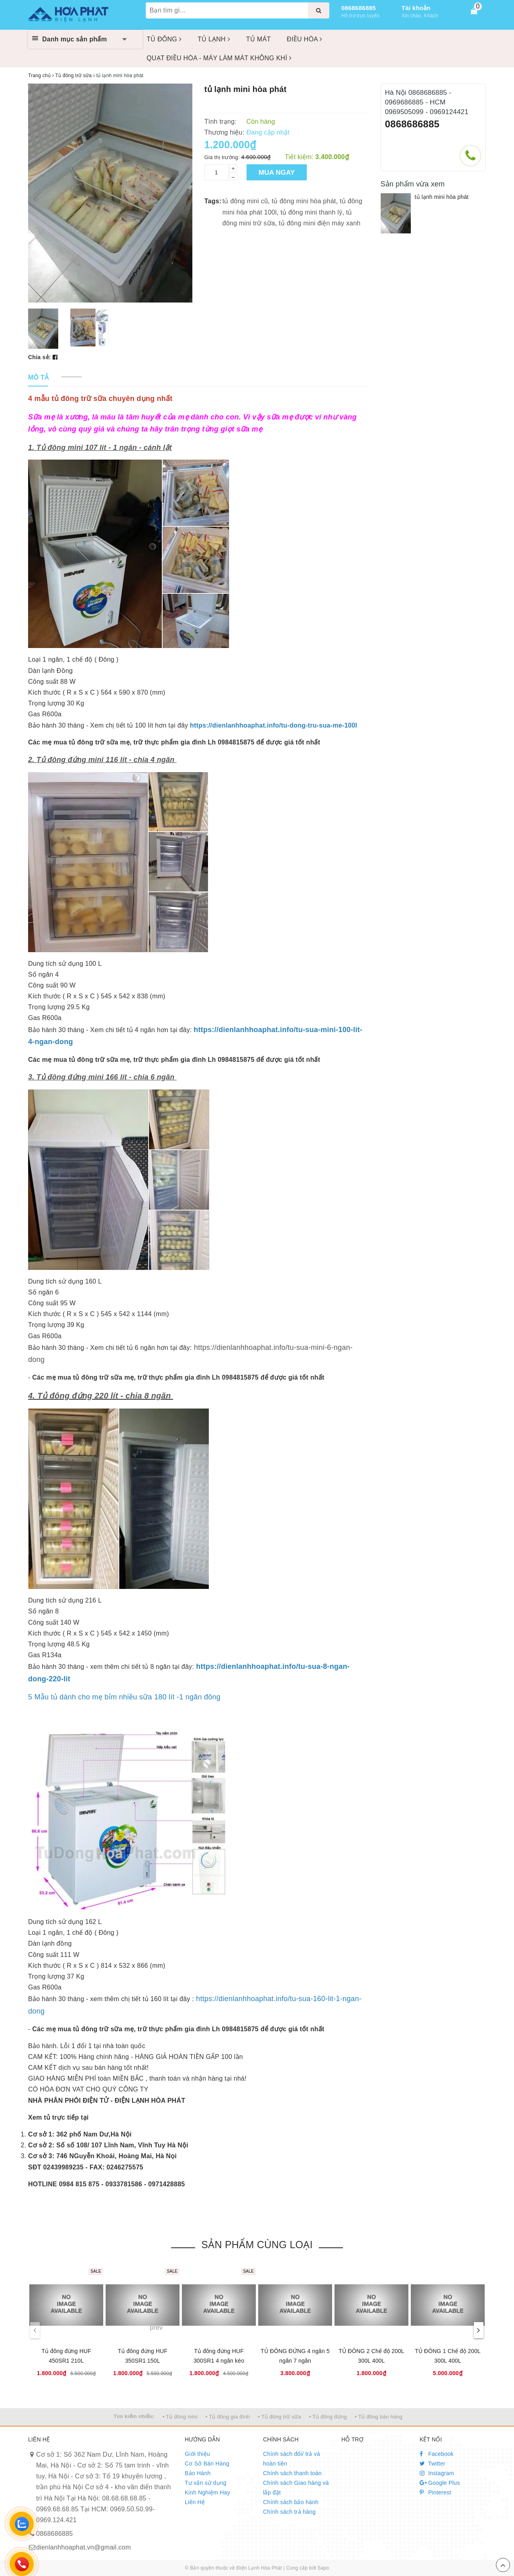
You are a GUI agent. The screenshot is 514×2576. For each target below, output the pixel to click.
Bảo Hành (197, 2473)
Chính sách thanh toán (292, 2473)
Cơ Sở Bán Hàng (207, 2463)
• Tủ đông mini (180, 2417)
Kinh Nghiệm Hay (207, 2492)
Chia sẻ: (39, 357)
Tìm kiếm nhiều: (134, 2416)
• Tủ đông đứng (328, 2417)
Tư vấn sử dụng (205, 2483)
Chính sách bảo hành (290, 2502)
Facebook (437, 2454)
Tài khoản (416, 7)
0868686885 (358, 7)
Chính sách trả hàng (289, 2512)
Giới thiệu (197, 2454)
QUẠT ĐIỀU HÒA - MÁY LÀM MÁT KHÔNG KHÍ (219, 58)
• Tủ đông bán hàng (378, 2417)
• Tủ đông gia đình (228, 2417)
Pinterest (435, 2492)
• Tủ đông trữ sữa (279, 2417)
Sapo (323, 2568)
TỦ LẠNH (214, 39)
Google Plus (440, 2483)
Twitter (432, 2463)
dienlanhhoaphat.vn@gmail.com (83, 2547)
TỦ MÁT (258, 39)
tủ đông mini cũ (245, 201)
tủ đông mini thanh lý (311, 212)
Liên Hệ (195, 2502)
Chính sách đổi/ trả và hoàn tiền (291, 2459)
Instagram (437, 2473)
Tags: (213, 201)
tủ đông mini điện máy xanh (319, 223)
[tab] (38, 377)
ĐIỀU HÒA (304, 39)
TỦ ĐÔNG (164, 39)
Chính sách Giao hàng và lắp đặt (296, 2488)
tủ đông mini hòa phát (304, 201)
